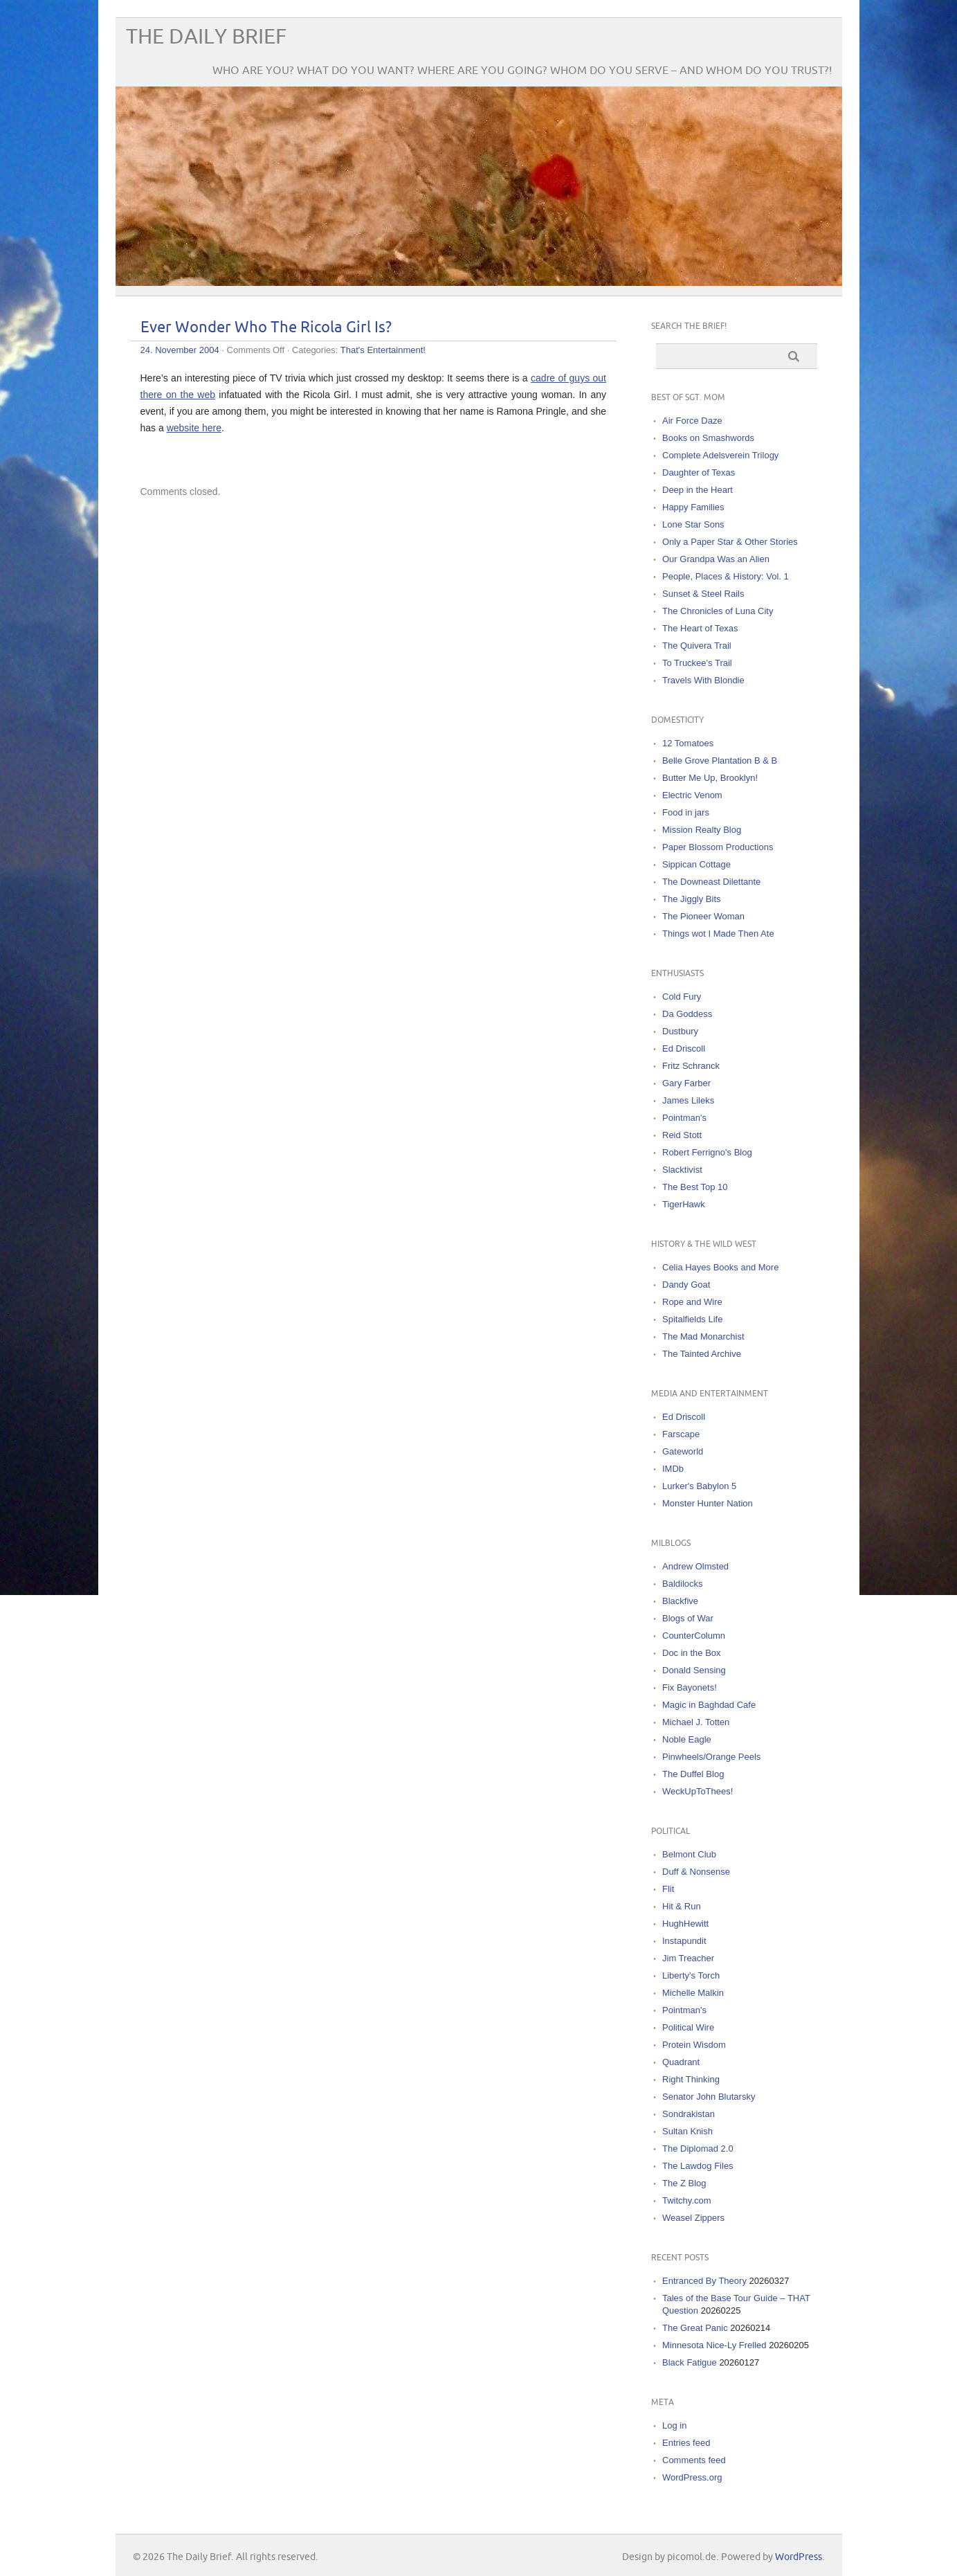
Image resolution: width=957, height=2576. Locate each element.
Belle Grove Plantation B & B (719, 760)
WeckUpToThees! (697, 1791)
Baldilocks (682, 1583)
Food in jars (685, 812)
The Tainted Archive (701, 1354)
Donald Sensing (694, 1670)
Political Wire (688, 2027)
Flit (668, 1889)
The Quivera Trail (696, 645)
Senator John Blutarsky (708, 2096)
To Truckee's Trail (697, 663)
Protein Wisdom (694, 2044)
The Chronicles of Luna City (717, 611)
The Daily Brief (206, 37)
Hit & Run (681, 1906)
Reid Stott (682, 1135)
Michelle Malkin (693, 1993)
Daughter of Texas (698, 472)
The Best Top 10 (694, 1187)
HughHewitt (685, 1923)
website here (194, 427)
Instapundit (684, 1941)
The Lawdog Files (697, 2166)
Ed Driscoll (683, 1048)
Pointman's (684, 1118)
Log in (674, 2425)
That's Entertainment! (383, 350)
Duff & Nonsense (696, 1871)
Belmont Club (689, 1854)
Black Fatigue (689, 2362)
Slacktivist (682, 1169)
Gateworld (682, 1451)
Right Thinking (691, 2079)
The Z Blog (684, 2183)
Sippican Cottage (696, 864)
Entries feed (686, 2443)
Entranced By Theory (704, 2281)
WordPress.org (692, 2477)
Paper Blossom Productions (717, 847)
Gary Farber (686, 1083)
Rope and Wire (692, 1302)
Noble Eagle (686, 1739)
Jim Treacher (688, 1958)
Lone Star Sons (693, 524)
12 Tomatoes (687, 743)
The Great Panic (695, 2328)
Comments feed (694, 2460)
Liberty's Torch (691, 1975)
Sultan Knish (687, 2131)
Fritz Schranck (691, 1066)
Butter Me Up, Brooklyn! (710, 778)
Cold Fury (681, 996)
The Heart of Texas (700, 628)
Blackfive (680, 1601)
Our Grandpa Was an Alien (715, 559)
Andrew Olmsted (695, 1566)
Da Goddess (687, 1014)
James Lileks (688, 1100)
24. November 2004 (179, 350)
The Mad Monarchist (703, 1336)
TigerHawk (683, 1204)
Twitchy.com (686, 2200)
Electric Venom (692, 795)
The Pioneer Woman (703, 916)
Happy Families (693, 507)
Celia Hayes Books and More (720, 1267)
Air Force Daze (692, 420)
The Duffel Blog (693, 1774)
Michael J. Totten (695, 1722)
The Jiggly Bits (691, 899)
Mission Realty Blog (701, 830)
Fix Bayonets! (689, 1687)
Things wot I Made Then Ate (718, 933)
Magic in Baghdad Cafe (709, 1705)
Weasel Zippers (693, 2218)
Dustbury (680, 1031)
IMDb (673, 1468)
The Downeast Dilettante (711, 881)
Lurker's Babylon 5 (699, 1486)
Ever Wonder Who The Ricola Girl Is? (266, 328)
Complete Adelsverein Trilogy (720, 455)
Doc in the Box (691, 1653)
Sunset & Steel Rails (703, 593)
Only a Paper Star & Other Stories (730, 542)
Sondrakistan (688, 2114)
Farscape (681, 1434)
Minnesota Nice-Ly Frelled (714, 2345)
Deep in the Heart (697, 490)
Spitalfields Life (692, 1319)
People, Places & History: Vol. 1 (725, 576)
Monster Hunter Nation (707, 1503)
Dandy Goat (686, 1284)
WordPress (798, 2557)
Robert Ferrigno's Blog (707, 1152)
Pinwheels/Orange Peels (711, 1756)
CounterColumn (693, 1635)
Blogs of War (687, 1618)
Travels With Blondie (703, 680)
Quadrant (681, 2062)
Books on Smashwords (708, 438)
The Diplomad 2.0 (697, 2148)
